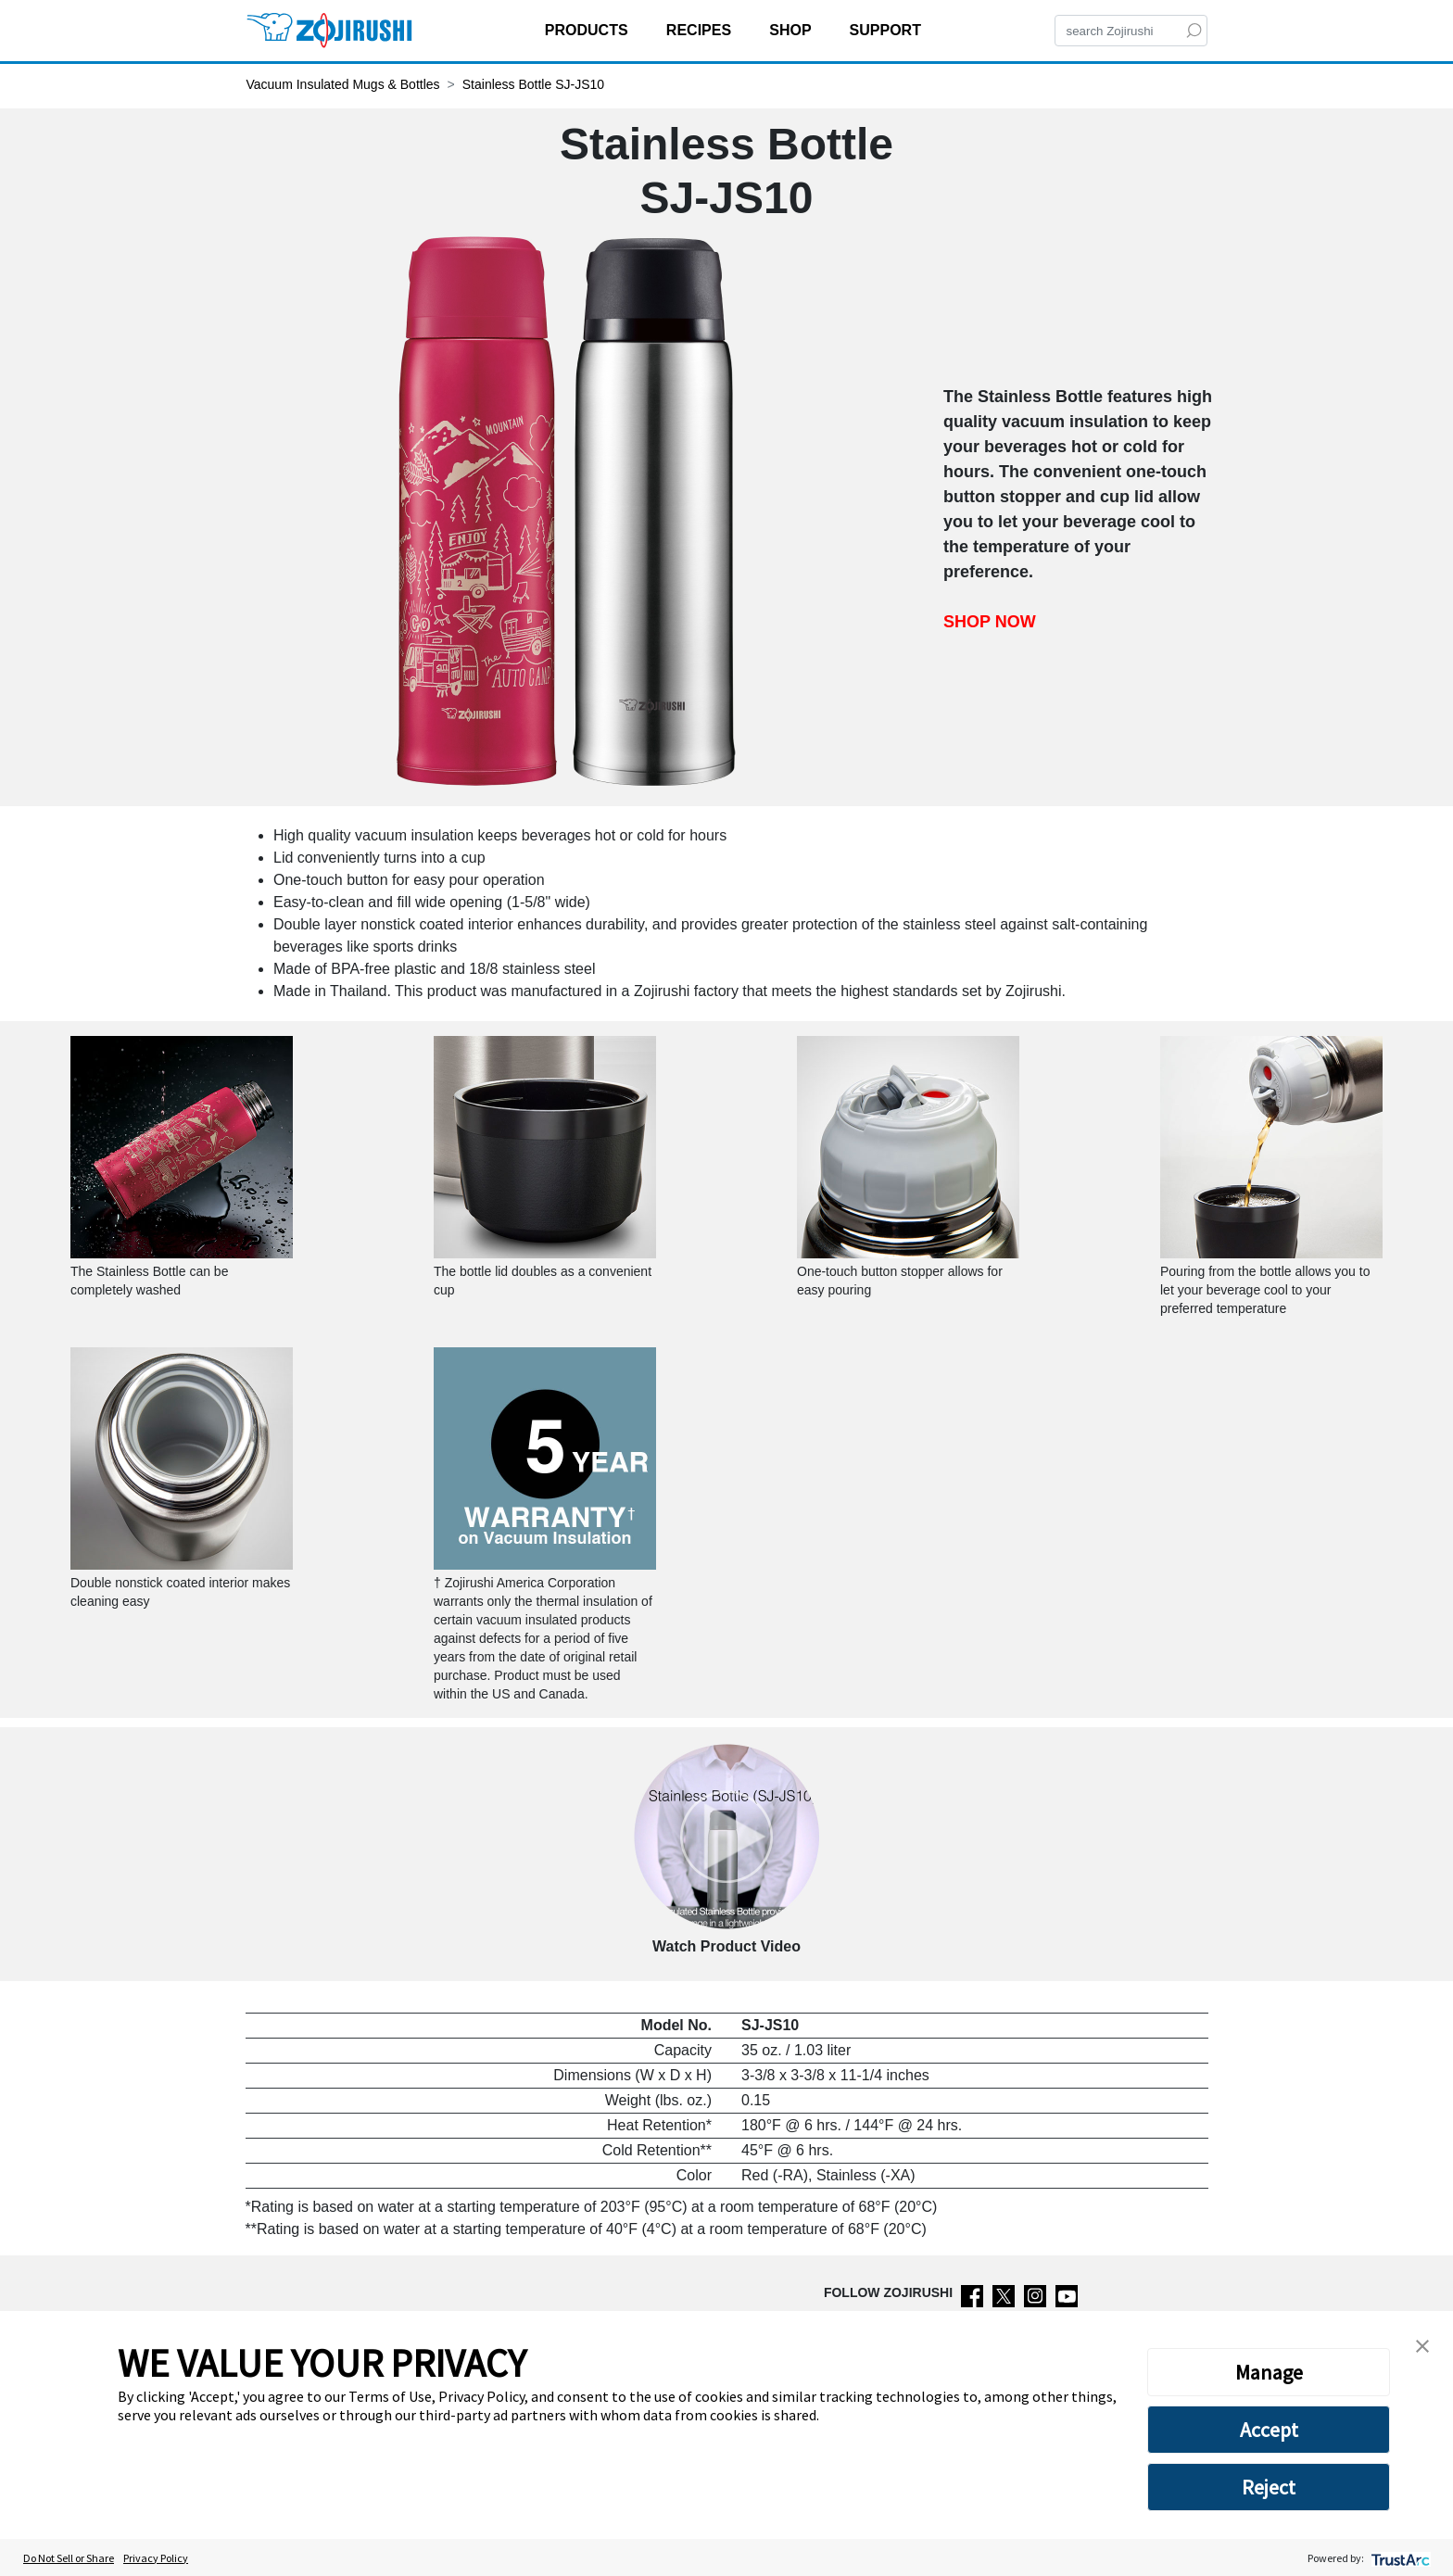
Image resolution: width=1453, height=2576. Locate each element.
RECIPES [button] (701, 30)
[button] (1422, 2344)
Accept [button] (1269, 2430)
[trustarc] (1399, 2558)
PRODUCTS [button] (588, 30)
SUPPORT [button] (888, 30)
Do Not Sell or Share (68, 2558)
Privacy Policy (155, 2558)
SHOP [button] (792, 30)
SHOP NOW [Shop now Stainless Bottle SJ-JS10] (989, 621)
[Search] (1131, 30)
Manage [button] (1269, 2372)
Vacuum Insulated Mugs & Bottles (343, 84)
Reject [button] (1268, 2487)
